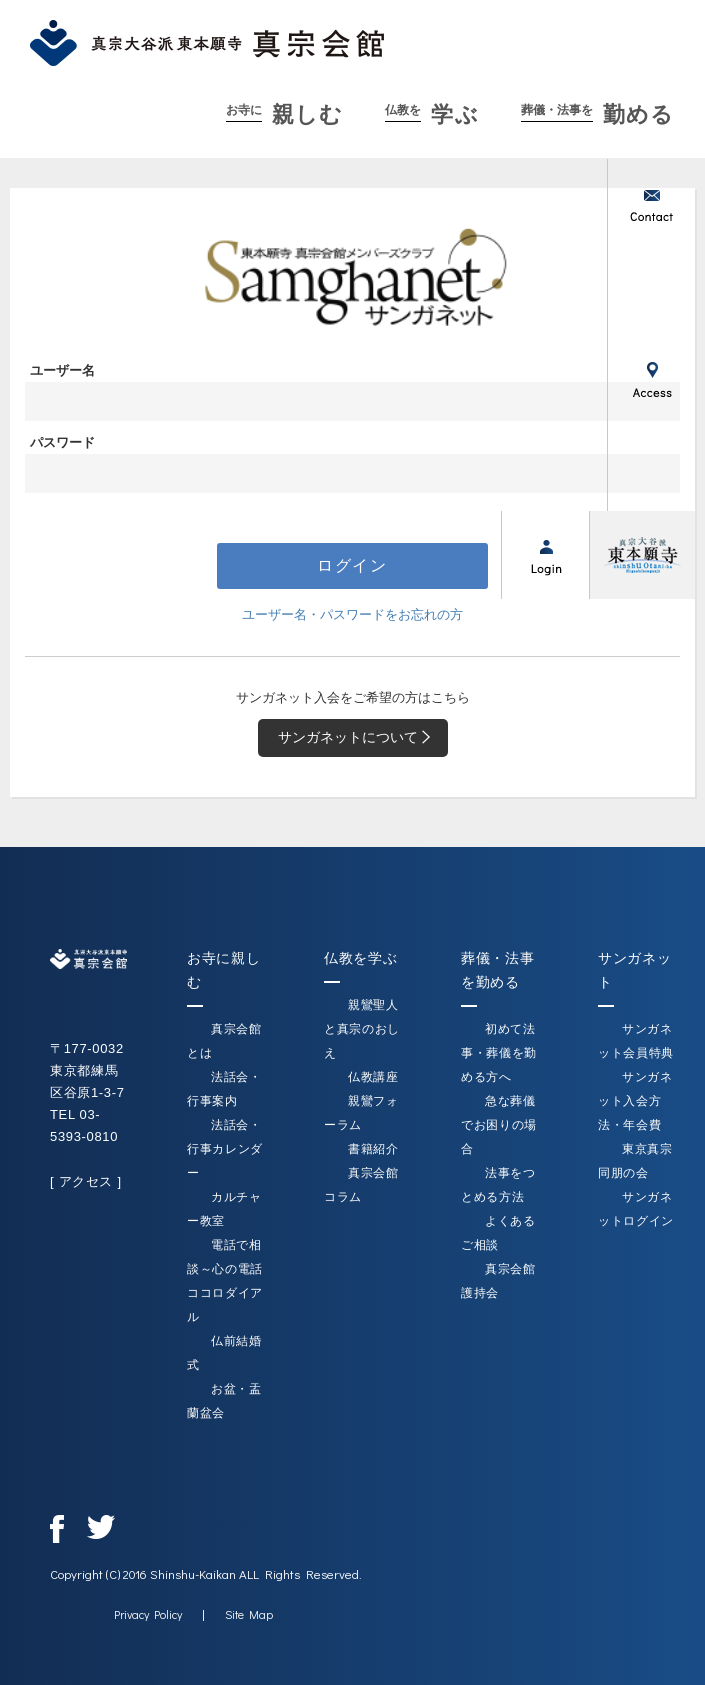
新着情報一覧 (651, 291)
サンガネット (651, 467)
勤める (597, 114)
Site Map (249, 1614)
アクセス (651, 379)
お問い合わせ (651, 203)
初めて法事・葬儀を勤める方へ (499, 1053)
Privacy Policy (148, 1614)
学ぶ (431, 114)
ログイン (545, 555)
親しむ (284, 114)
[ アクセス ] (86, 1181)
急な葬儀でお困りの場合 (499, 1125)
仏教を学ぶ (360, 958)
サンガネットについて (358, 737)
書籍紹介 (373, 1149)
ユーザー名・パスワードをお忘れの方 (352, 614)
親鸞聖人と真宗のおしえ (362, 1029)
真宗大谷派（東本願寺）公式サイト (642, 555)
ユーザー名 (62, 370)
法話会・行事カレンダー (225, 1149)
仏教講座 (373, 1077)
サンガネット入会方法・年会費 (635, 1101)
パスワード (62, 442)
